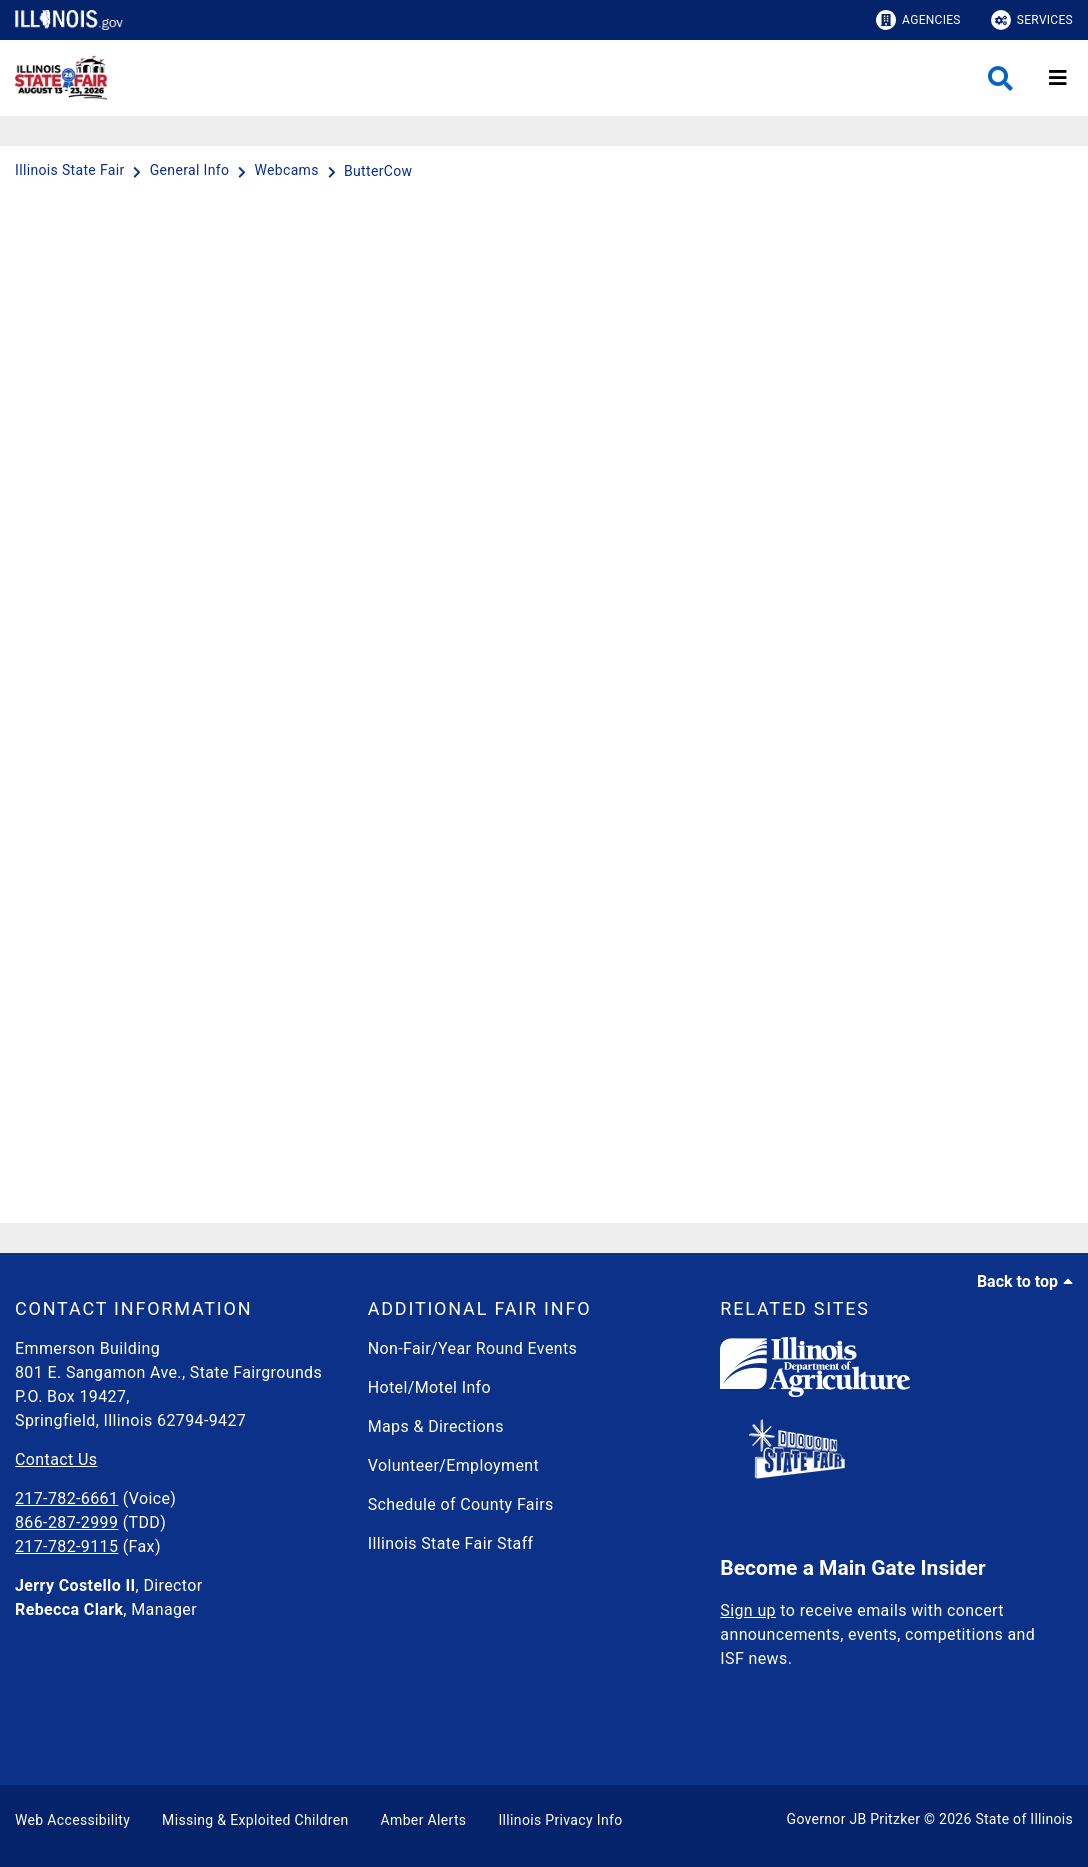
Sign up (748, 1610)
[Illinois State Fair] (71, 171)
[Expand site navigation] (1058, 78)
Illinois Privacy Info (560, 1820)
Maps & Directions (436, 1426)
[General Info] (191, 171)
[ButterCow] (378, 171)
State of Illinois (1024, 1819)
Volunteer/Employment (454, 1465)
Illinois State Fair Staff (451, 1543)
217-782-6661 (66, 1498)
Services (1032, 20)
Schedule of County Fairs (461, 1504)
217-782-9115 (66, 1546)
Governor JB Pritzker (854, 1819)
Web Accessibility (72, 1820)
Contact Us (56, 1459)
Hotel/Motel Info (429, 1387)
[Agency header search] (1000, 78)
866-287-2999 (66, 1522)
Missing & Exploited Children (255, 1820)
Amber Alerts (424, 1820)
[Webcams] (288, 171)
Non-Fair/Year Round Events (473, 1348)
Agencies (918, 20)
